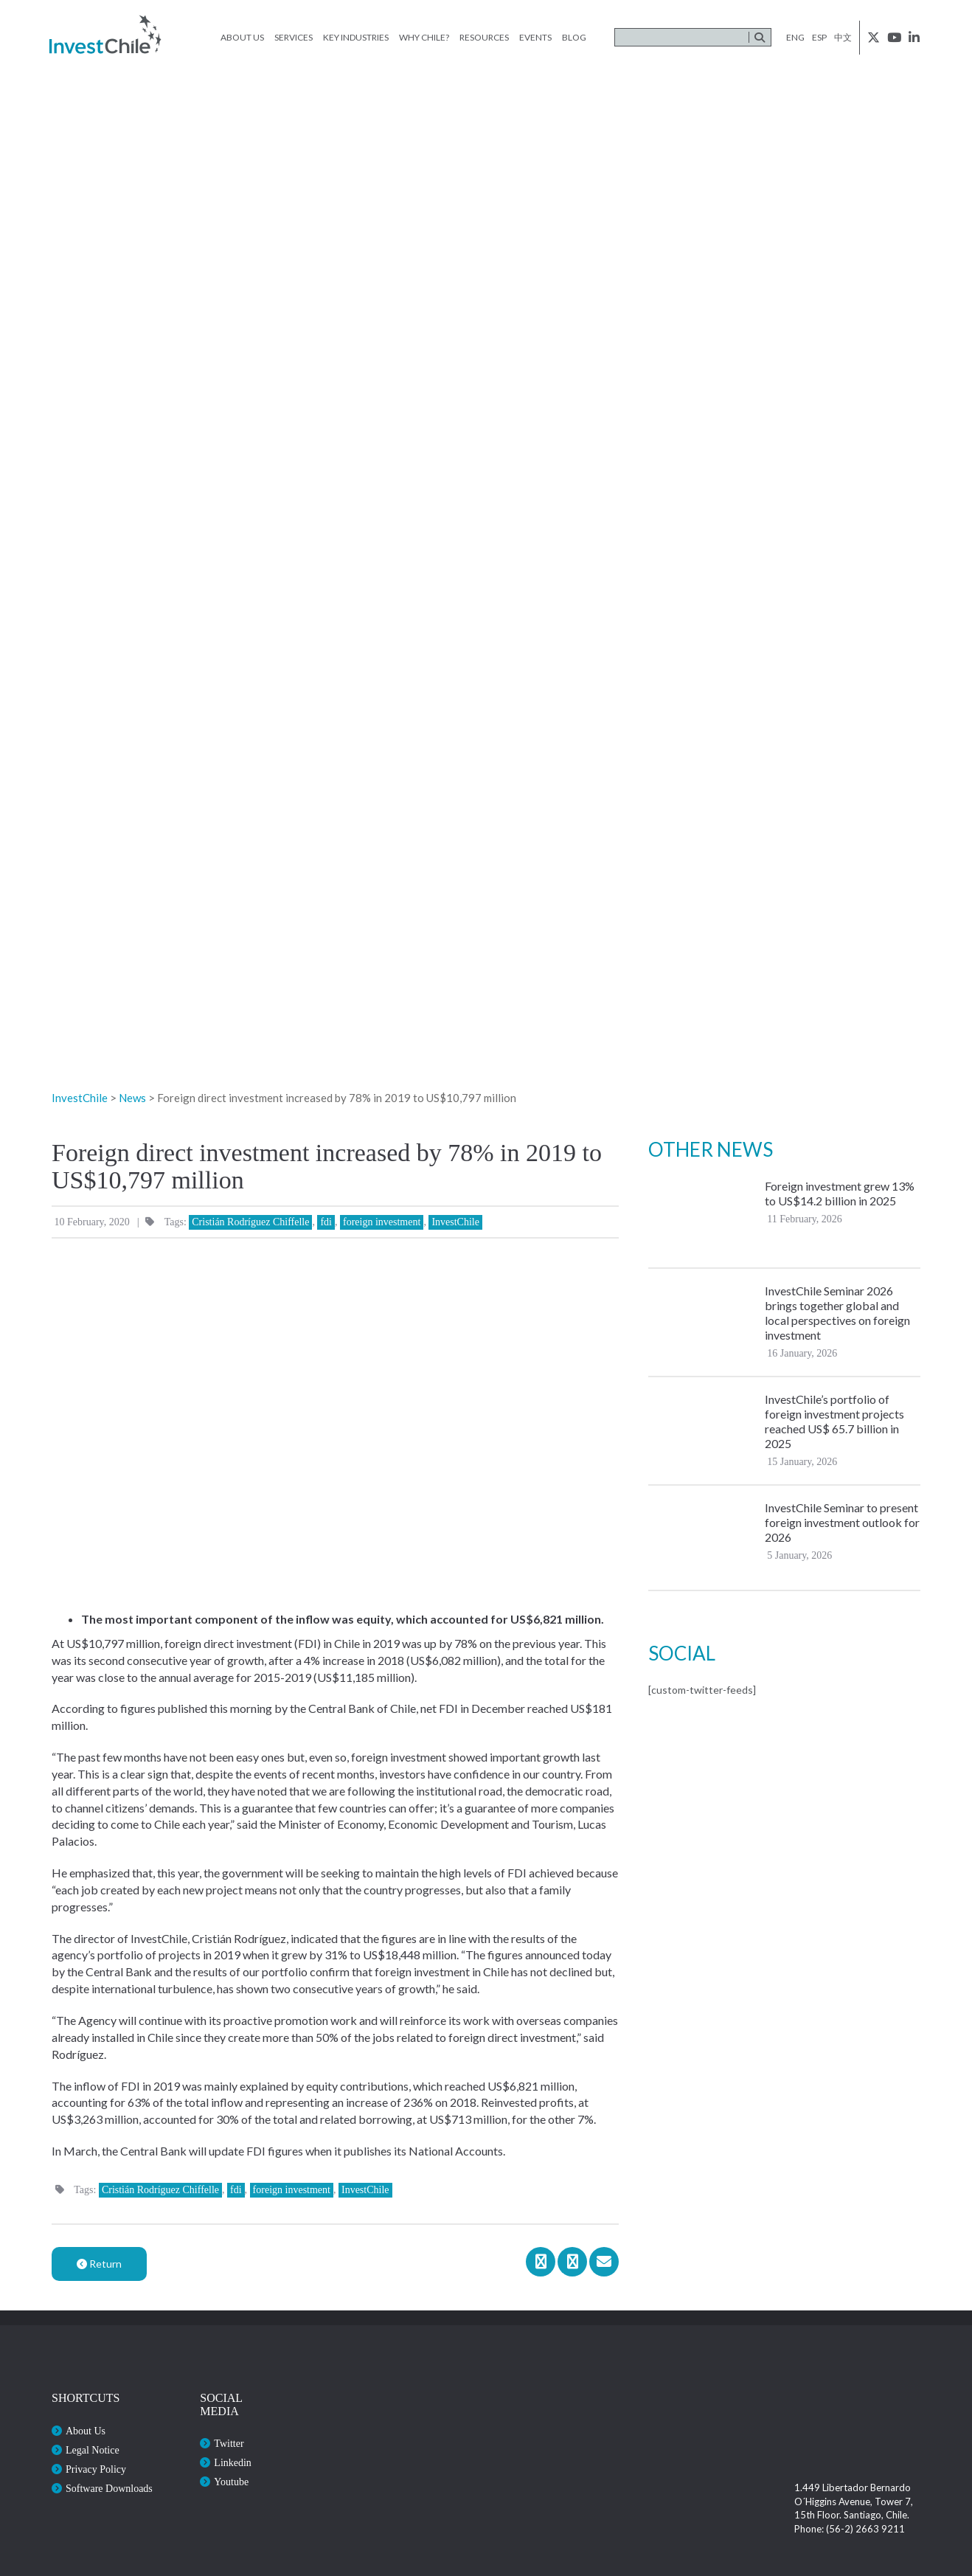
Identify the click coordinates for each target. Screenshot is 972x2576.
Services (293, 37)
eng (795, 37)
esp (819, 37)
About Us (242, 37)
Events (535, 37)
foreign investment (381, 1222)
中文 (843, 37)
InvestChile (455, 1222)
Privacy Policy (96, 2469)
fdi (326, 1222)
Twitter (228, 2443)
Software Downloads (109, 2488)
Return (99, 2263)
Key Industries (356, 37)
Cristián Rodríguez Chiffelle (250, 1222)
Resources (484, 37)
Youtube (231, 2481)
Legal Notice (92, 2450)
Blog (574, 37)
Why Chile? (424, 37)
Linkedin (232, 2462)
